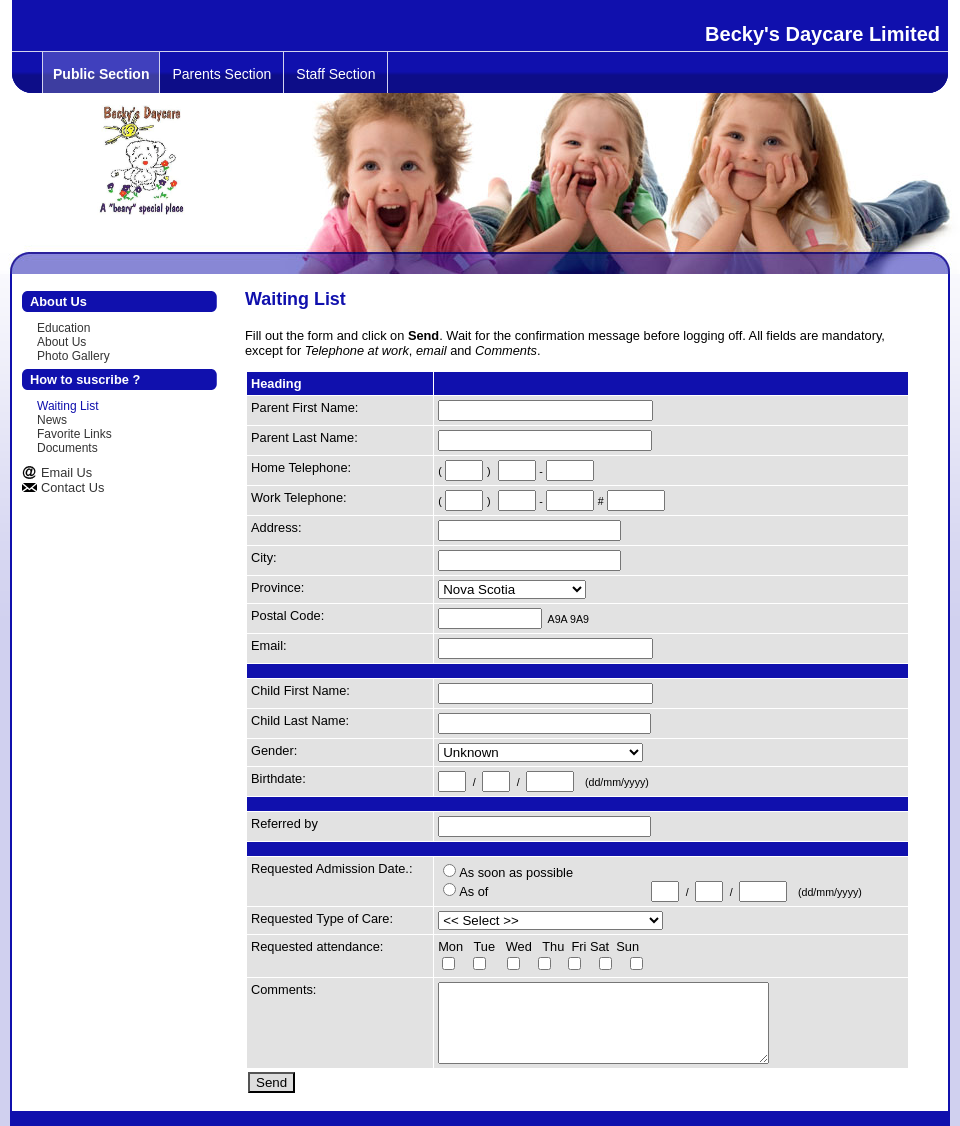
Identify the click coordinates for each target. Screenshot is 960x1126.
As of (473, 891)
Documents (67, 448)
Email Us (66, 472)
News (52, 420)
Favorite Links (74, 434)
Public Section (101, 74)
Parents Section (221, 74)
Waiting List (68, 406)
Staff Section (335, 74)
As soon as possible (516, 872)
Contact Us (72, 487)
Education (63, 328)
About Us (61, 342)
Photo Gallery (73, 356)
